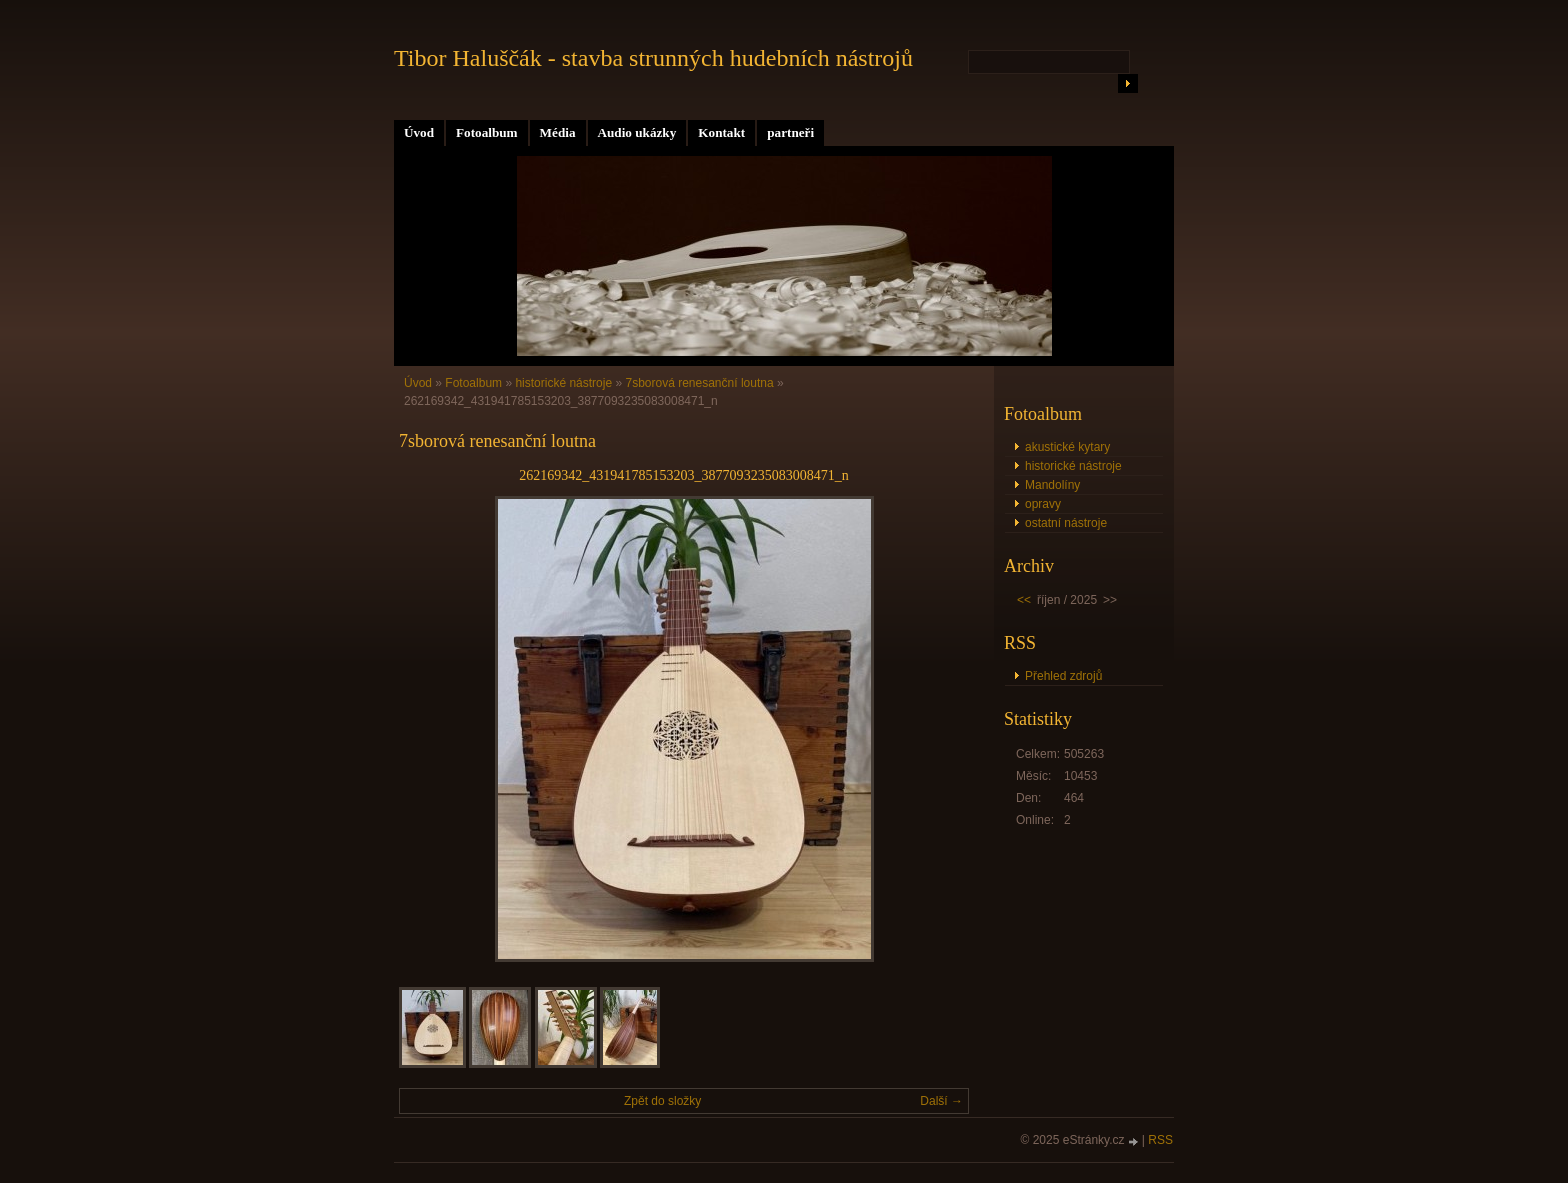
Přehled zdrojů (1063, 676)
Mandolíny (1052, 485)
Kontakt (721, 132)
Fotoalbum (487, 132)
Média (558, 132)
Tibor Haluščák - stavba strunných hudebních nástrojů (653, 58)
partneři (790, 132)
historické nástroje (563, 383)
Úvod (419, 132)
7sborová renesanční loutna (699, 383)
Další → (941, 1101)
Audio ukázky (637, 132)
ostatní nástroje (1066, 523)
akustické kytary (1067, 447)
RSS (1160, 1140)
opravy (1043, 504)
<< (1024, 600)
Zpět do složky (662, 1101)
